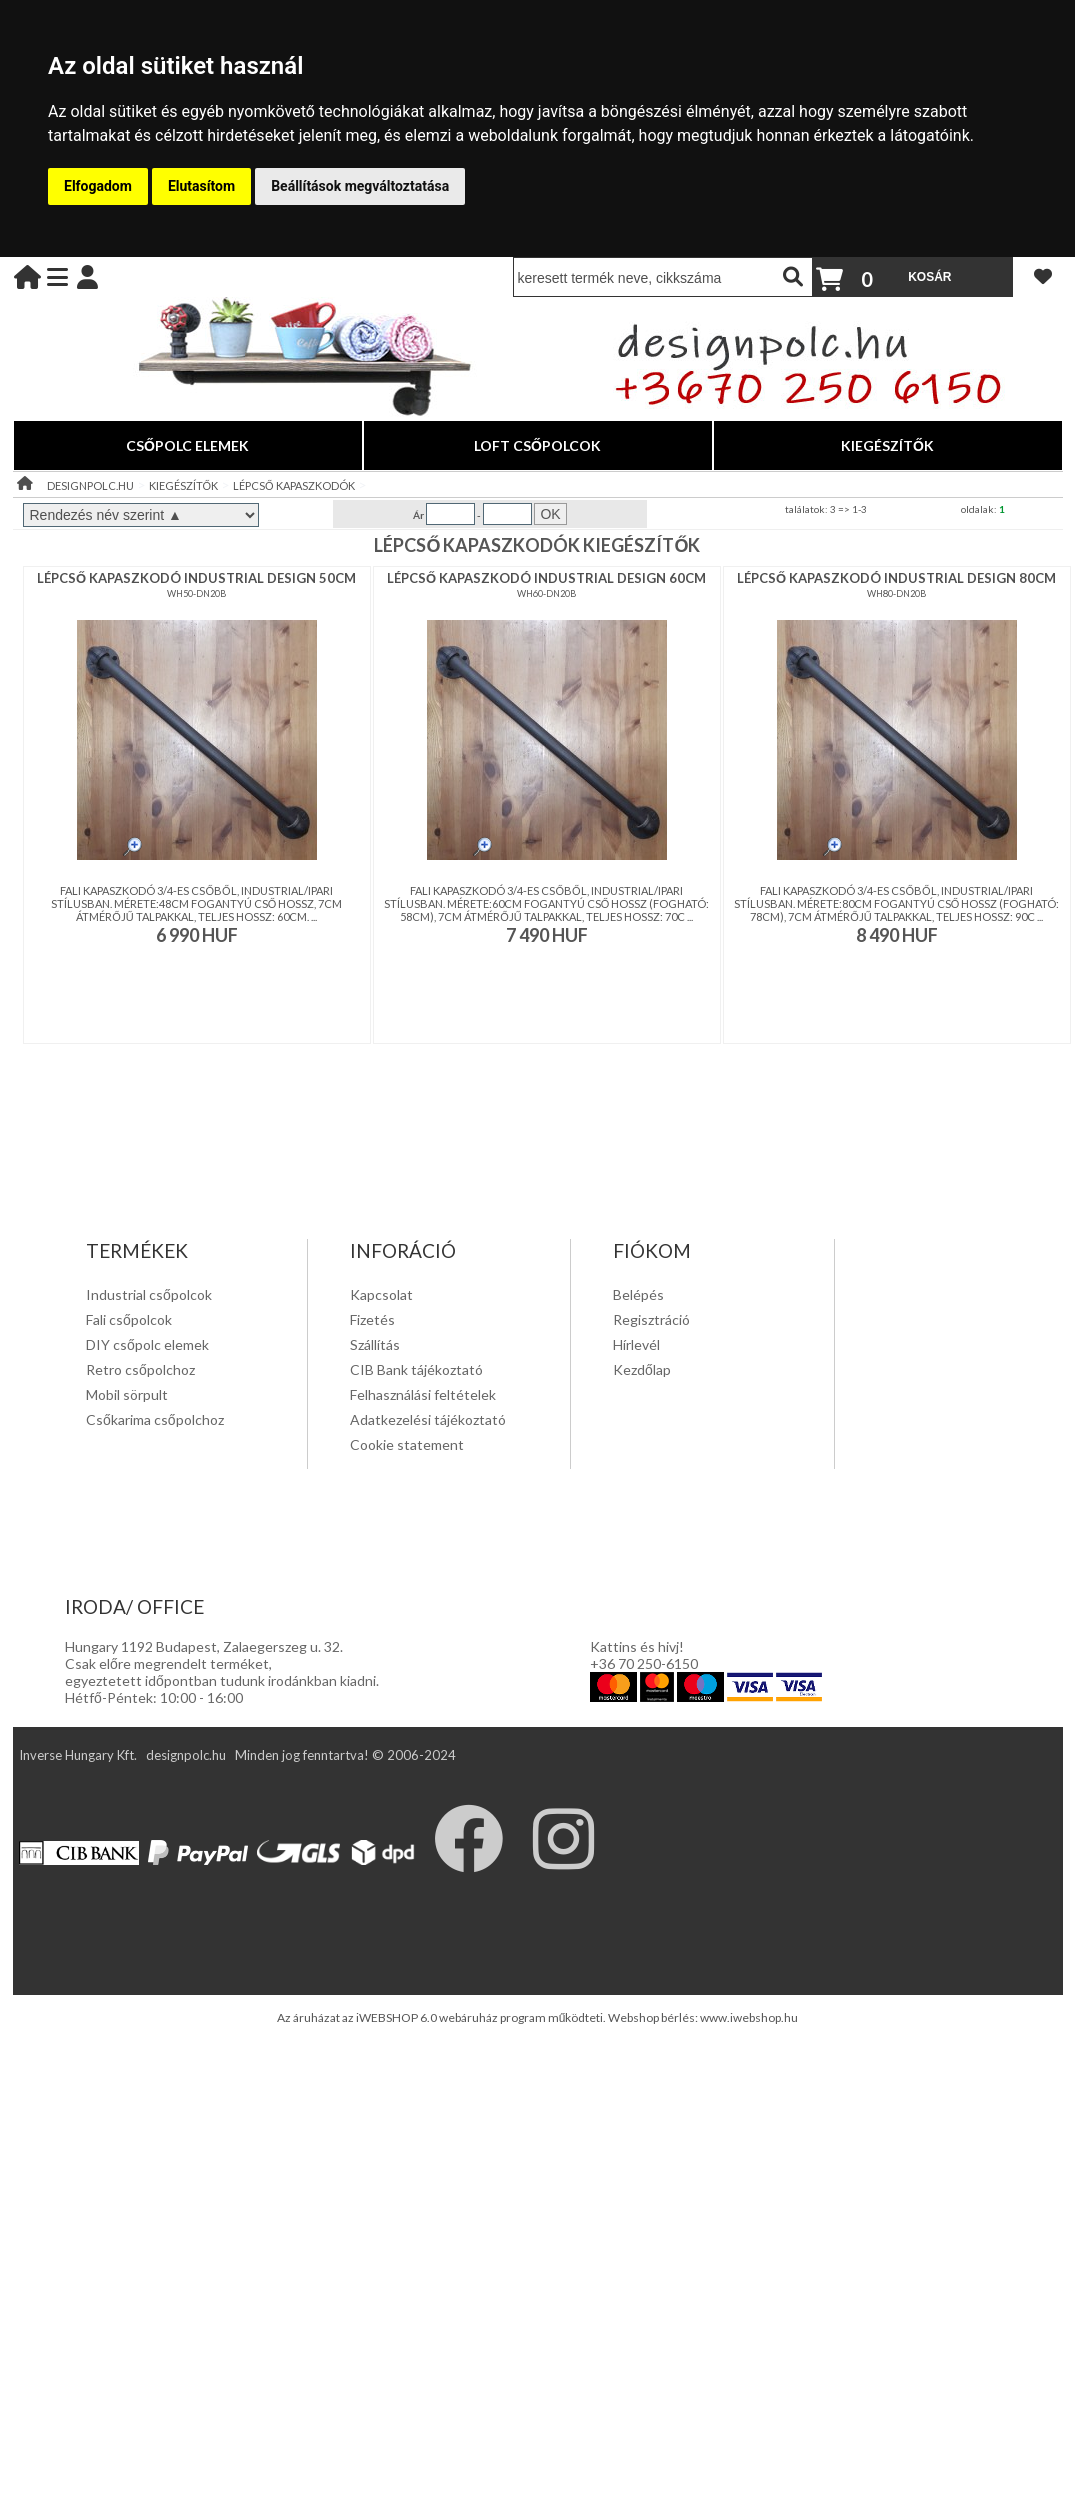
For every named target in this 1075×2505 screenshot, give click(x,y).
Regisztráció (651, 1319)
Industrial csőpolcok (149, 1294)
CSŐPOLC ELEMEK (187, 445)
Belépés (638, 1294)
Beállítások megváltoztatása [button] (360, 186)
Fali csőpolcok (129, 1319)
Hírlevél (636, 1344)
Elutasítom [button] (201, 186)
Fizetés (372, 1319)
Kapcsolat (381, 1294)
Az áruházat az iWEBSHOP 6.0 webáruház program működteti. (443, 2017)
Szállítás (375, 1344)
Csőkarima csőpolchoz (155, 1419)
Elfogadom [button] (98, 186)
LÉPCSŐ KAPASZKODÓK (294, 485)
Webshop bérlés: (654, 2017)
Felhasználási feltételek (423, 1394)
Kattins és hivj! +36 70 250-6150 (644, 1655)
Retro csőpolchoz (140, 1369)
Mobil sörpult (127, 1394)
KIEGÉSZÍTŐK (887, 445)
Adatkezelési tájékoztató (428, 1419)
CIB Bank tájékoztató (416, 1369)
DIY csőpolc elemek (147, 1344)
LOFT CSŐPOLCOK (537, 445)
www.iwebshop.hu (749, 2017)
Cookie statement (407, 1444)
